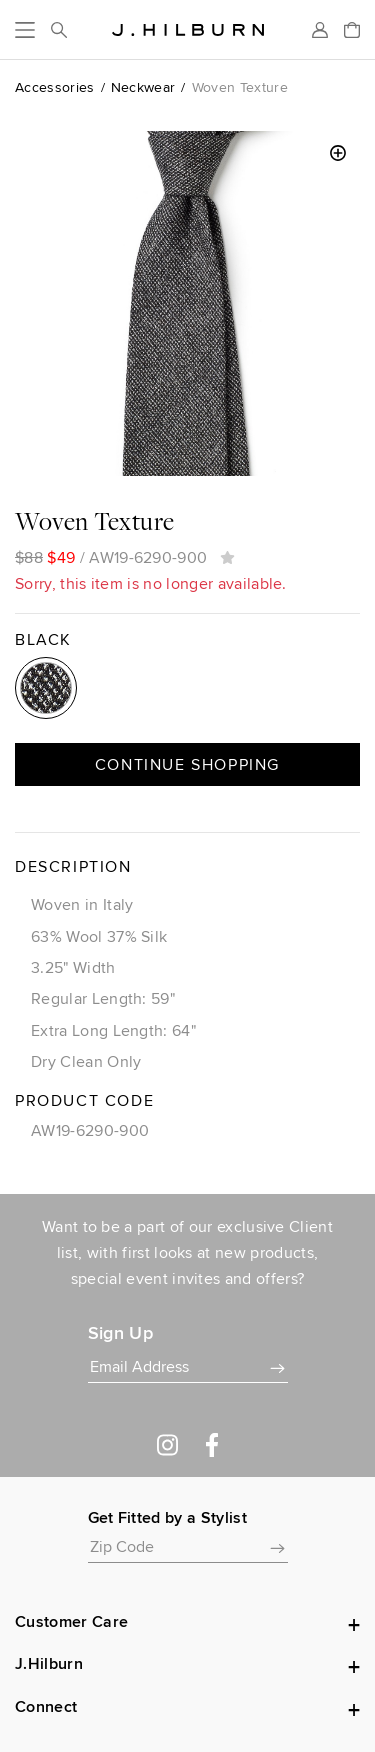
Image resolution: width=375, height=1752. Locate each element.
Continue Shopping (187, 764)
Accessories (55, 87)
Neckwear (143, 87)
